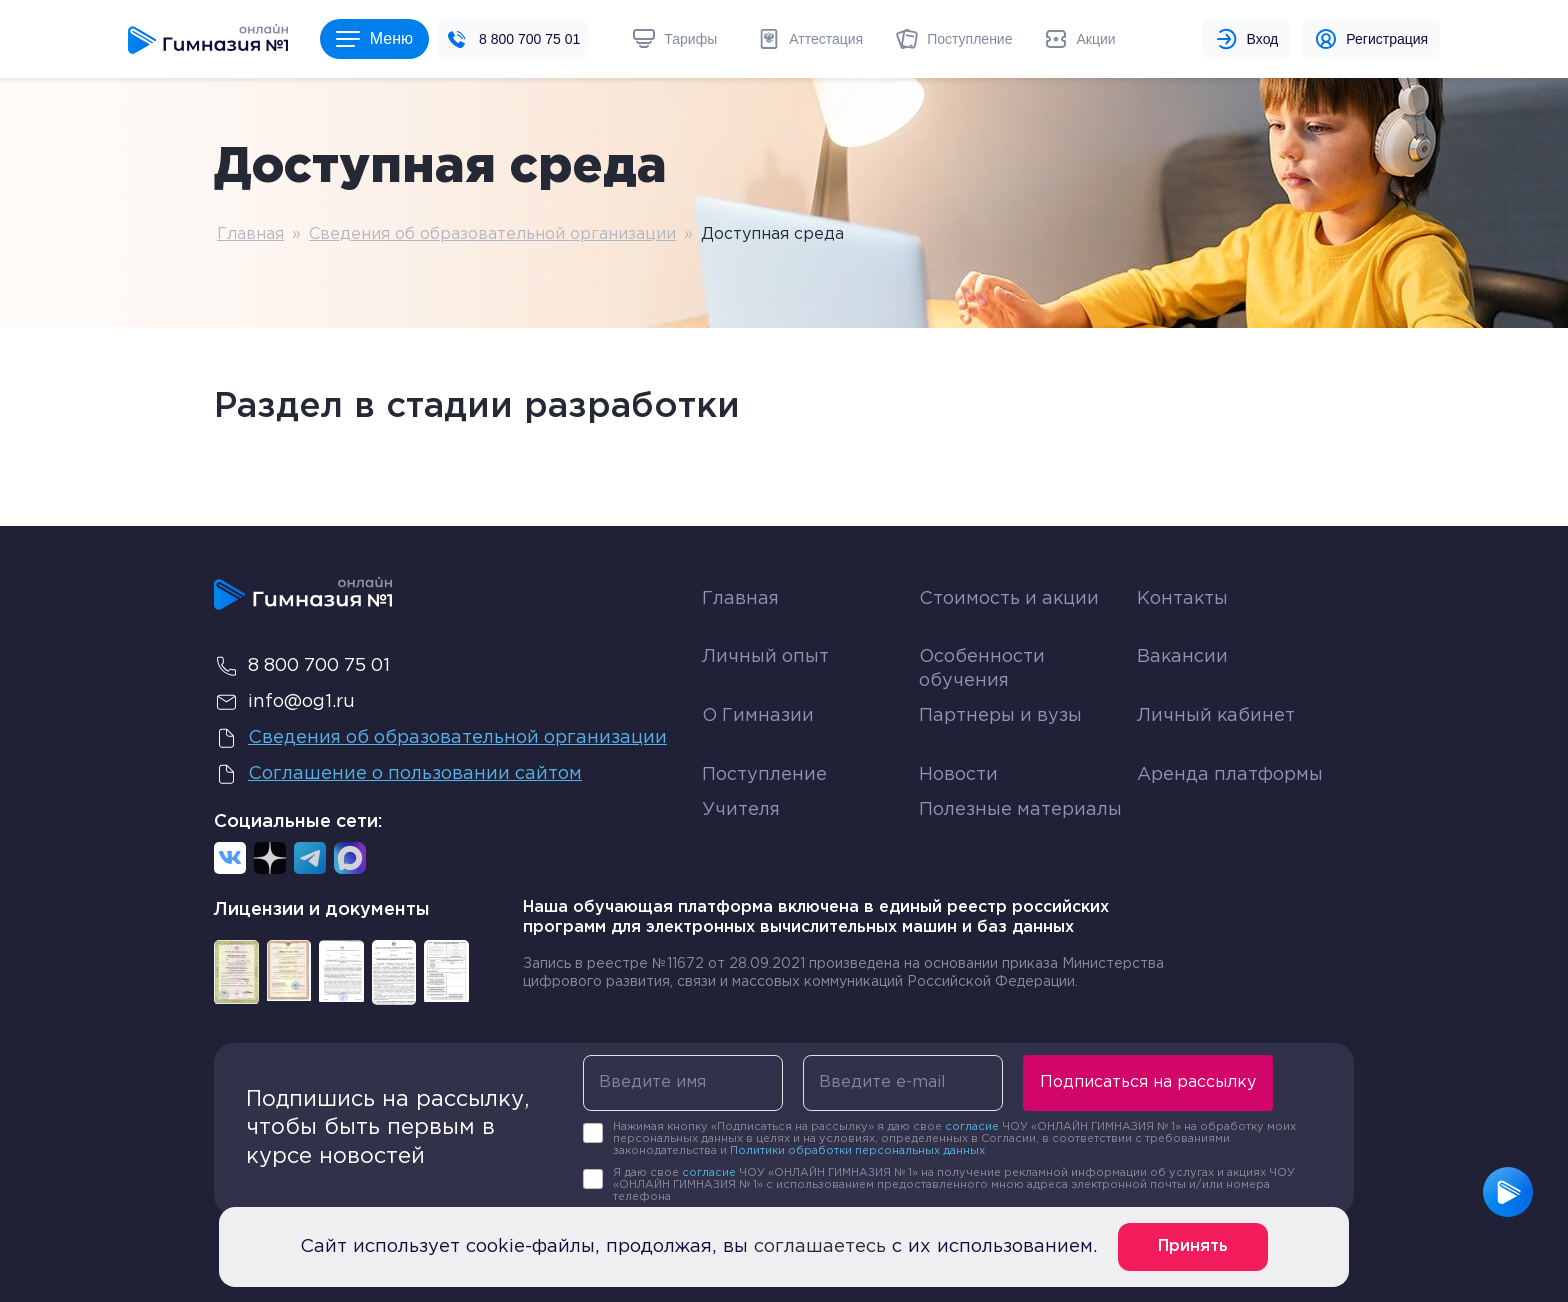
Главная (250, 234)
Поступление (764, 775)
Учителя (741, 810)
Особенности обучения (982, 668)
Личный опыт (765, 657)
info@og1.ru (284, 702)
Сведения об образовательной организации (492, 234)
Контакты (1182, 599)
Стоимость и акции (1009, 599)
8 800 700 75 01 (529, 39)
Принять (1193, 1246)
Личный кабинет (1216, 716)
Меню (374, 38)
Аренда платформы (1230, 770)
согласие (972, 1127)
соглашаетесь (820, 1247)
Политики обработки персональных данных (857, 1151)
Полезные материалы (1020, 810)
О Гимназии (758, 716)
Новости (958, 775)
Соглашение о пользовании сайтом (398, 774)
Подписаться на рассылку (1148, 1082)
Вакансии (1182, 657)
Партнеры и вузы (1000, 716)
